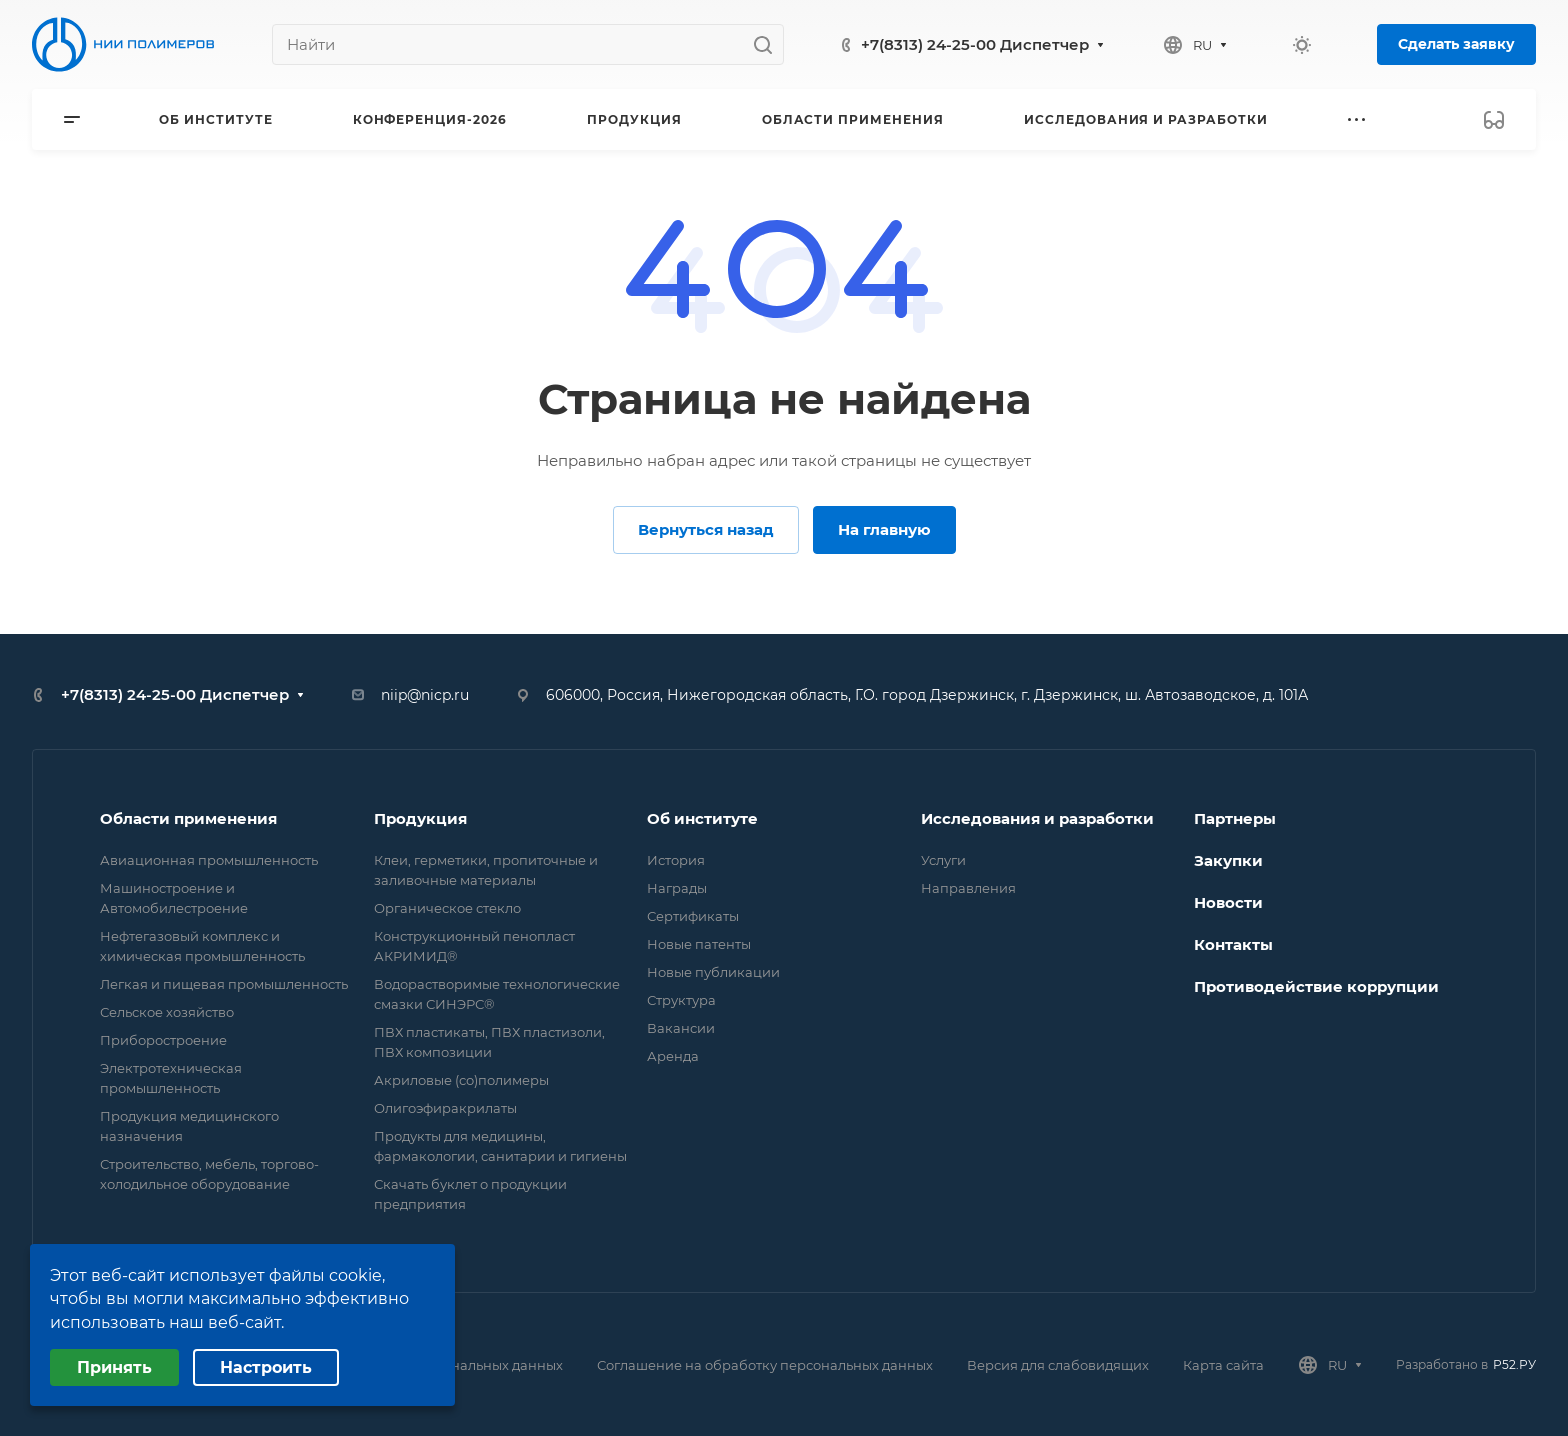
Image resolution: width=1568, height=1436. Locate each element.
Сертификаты (693, 916)
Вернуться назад (706, 529)
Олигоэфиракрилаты (445, 1108)
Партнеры (1235, 818)
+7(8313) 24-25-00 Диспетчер (975, 44)
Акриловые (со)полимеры (461, 1080)
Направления (968, 888)
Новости (1228, 902)
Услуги (943, 860)
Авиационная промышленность (209, 860)
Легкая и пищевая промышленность (224, 984)
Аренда (673, 1056)
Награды (677, 888)
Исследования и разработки (1037, 818)
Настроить (266, 1367)
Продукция (420, 818)
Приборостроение (163, 1040)
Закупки (1228, 860)
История (676, 860)
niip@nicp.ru (425, 695)
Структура (681, 1000)
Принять (114, 1367)
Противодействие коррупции (1316, 986)
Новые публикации (713, 972)
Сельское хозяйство (167, 1012)
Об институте (702, 818)
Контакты (1233, 944)
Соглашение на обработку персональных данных (765, 1365)
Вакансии (681, 1028)
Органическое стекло (447, 908)
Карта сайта (1223, 1365)
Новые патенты (699, 944)
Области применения (188, 818)
